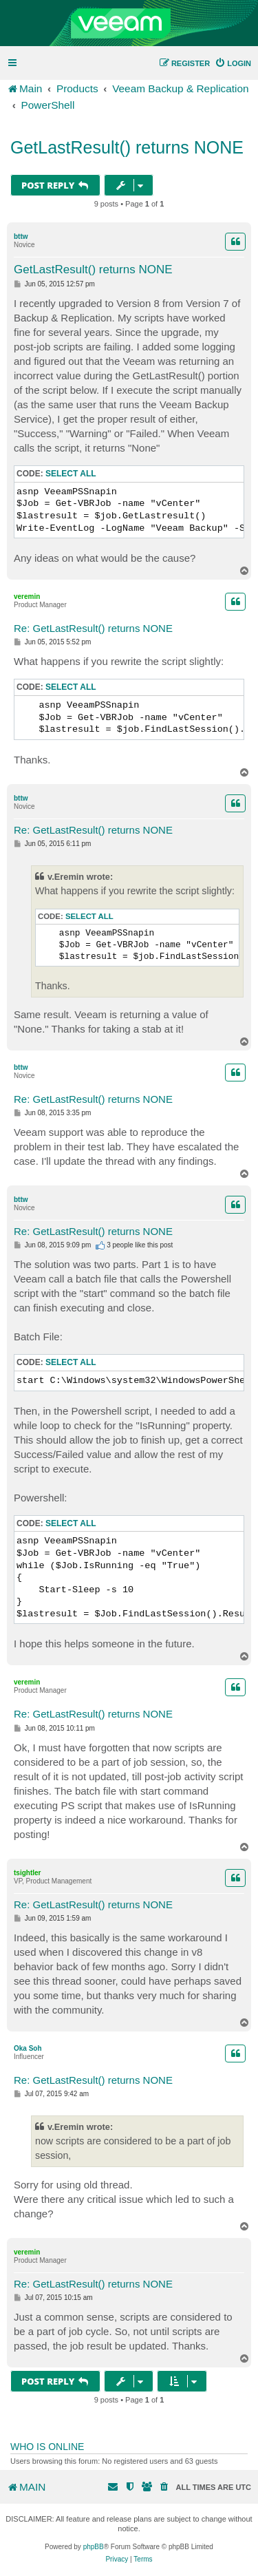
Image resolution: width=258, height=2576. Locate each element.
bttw (21, 236)
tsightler (27, 1873)
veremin (27, 596)
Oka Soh (28, 2048)
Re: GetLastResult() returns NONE (93, 628)
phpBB (93, 2547)
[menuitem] (233, 63)
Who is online (47, 2446)
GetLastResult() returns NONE (127, 147)
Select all (70, 473)
